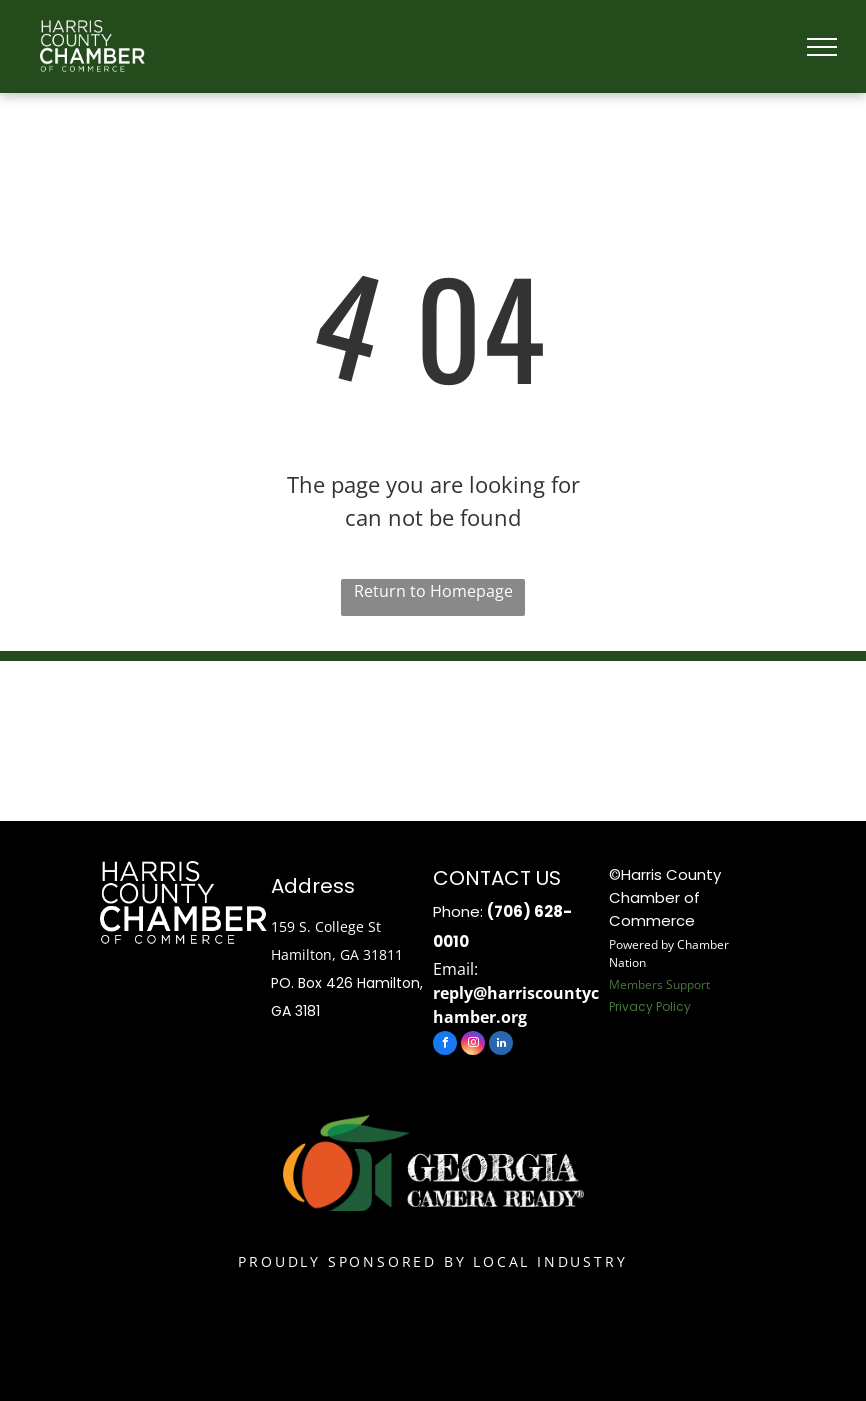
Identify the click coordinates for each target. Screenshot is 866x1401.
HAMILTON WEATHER (433, 736)
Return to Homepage (433, 591)
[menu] (822, 47)
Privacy (631, 1006)
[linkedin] (501, 1045)
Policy (673, 1006)
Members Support (659, 984)
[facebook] (445, 1045)
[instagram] (473, 1045)
